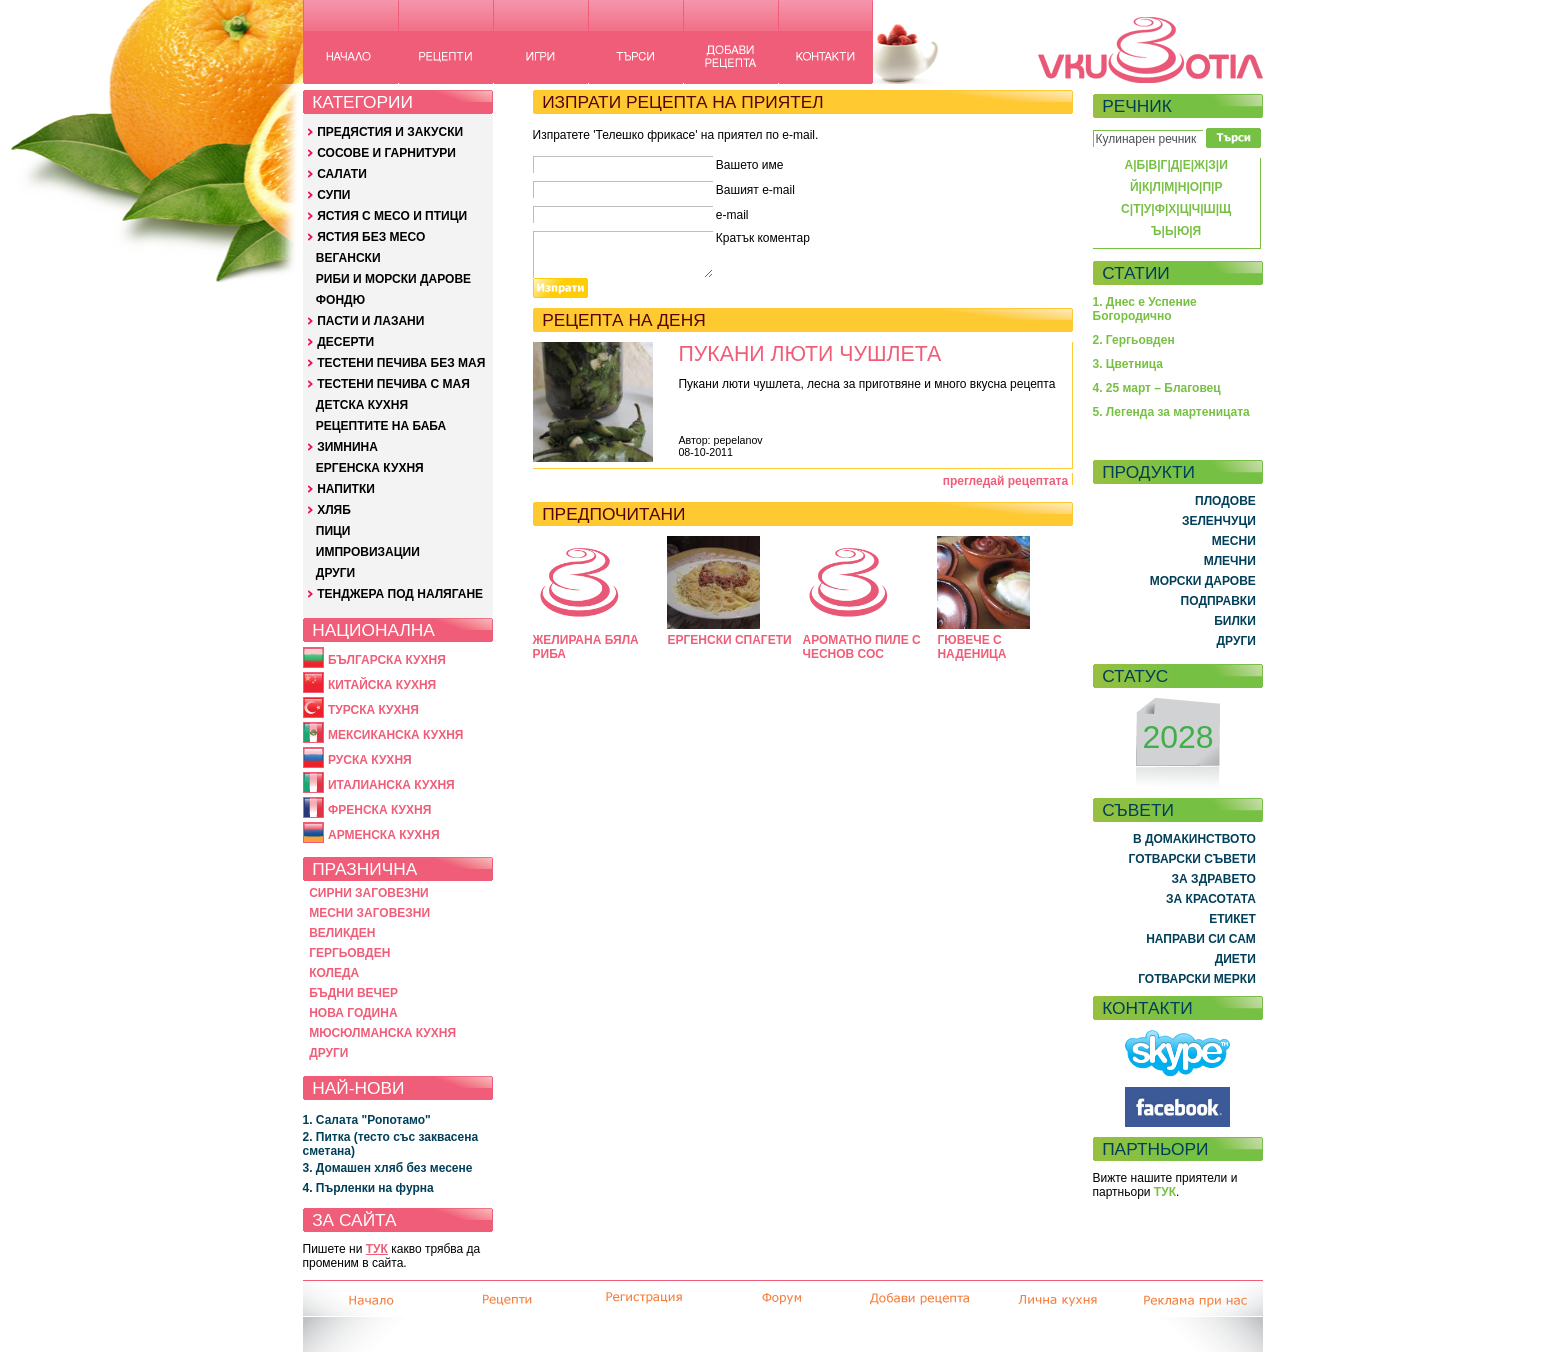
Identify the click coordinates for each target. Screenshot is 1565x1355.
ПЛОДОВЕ (1225, 501)
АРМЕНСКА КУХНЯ (384, 835)
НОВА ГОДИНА (353, 1013)
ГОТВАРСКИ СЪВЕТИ (1192, 859)
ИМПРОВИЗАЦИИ (368, 552)
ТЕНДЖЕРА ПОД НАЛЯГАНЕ (400, 594)
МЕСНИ (1234, 541)
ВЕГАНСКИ (348, 258)
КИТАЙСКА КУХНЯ (382, 685)
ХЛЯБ (334, 510)
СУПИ (333, 195)
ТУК (377, 1249)
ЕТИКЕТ (1232, 919)
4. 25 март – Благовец (1157, 388)
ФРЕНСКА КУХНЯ (379, 810)
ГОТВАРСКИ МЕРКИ (1197, 979)
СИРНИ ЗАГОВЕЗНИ (369, 893)
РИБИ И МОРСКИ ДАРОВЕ (393, 279)
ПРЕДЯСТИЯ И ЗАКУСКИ (390, 132)
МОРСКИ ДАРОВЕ (1203, 581)
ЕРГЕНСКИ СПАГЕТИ (729, 640)
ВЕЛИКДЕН (342, 933)
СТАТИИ (1136, 273)
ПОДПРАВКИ (1218, 601)
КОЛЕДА (334, 973)
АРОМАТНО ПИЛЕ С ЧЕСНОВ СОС (861, 647)
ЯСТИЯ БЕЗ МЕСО (371, 237)
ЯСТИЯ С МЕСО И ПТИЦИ (392, 216)
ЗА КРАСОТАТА (1211, 899)
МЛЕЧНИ (1230, 561)
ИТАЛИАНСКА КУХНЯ (391, 785)
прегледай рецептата (1006, 481)
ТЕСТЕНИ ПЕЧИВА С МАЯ (393, 384)
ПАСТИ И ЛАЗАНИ (370, 321)
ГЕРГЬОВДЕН (349, 953)
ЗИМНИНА (347, 447)
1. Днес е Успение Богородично (1145, 309)
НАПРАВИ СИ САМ (1201, 939)
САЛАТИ (342, 174)
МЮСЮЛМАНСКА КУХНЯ (382, 1033)
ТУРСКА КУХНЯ (373, 710)
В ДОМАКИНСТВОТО (1194, 839)
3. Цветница (1128, 364)
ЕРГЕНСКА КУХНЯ (370, 468)
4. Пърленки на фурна (368, 1188)
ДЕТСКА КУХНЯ (362, 405)
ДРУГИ (335, 573)
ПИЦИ (333, 531)
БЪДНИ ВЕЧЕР (353, 993)
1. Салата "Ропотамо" (367, 1120)
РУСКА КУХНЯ (370, 760)
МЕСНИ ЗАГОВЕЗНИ (369, 913)
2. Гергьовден (1134, 340)
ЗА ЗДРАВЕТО (1214, 879)
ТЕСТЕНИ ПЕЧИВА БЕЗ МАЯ (401, 363)
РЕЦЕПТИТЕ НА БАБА (381, 426)
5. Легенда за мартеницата (1171, 412)
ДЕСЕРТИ (345, 342)
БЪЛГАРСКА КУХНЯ (387, 660)
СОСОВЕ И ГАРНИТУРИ (386, 153)
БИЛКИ (1235, 621)
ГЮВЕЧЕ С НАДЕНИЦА (971, 647)
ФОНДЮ (340, 300)
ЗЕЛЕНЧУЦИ (1219, 521)
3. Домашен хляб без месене (388, 1168)
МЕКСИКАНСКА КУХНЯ (396, 735)
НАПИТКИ (346, 489)
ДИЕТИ (1235, 959)
